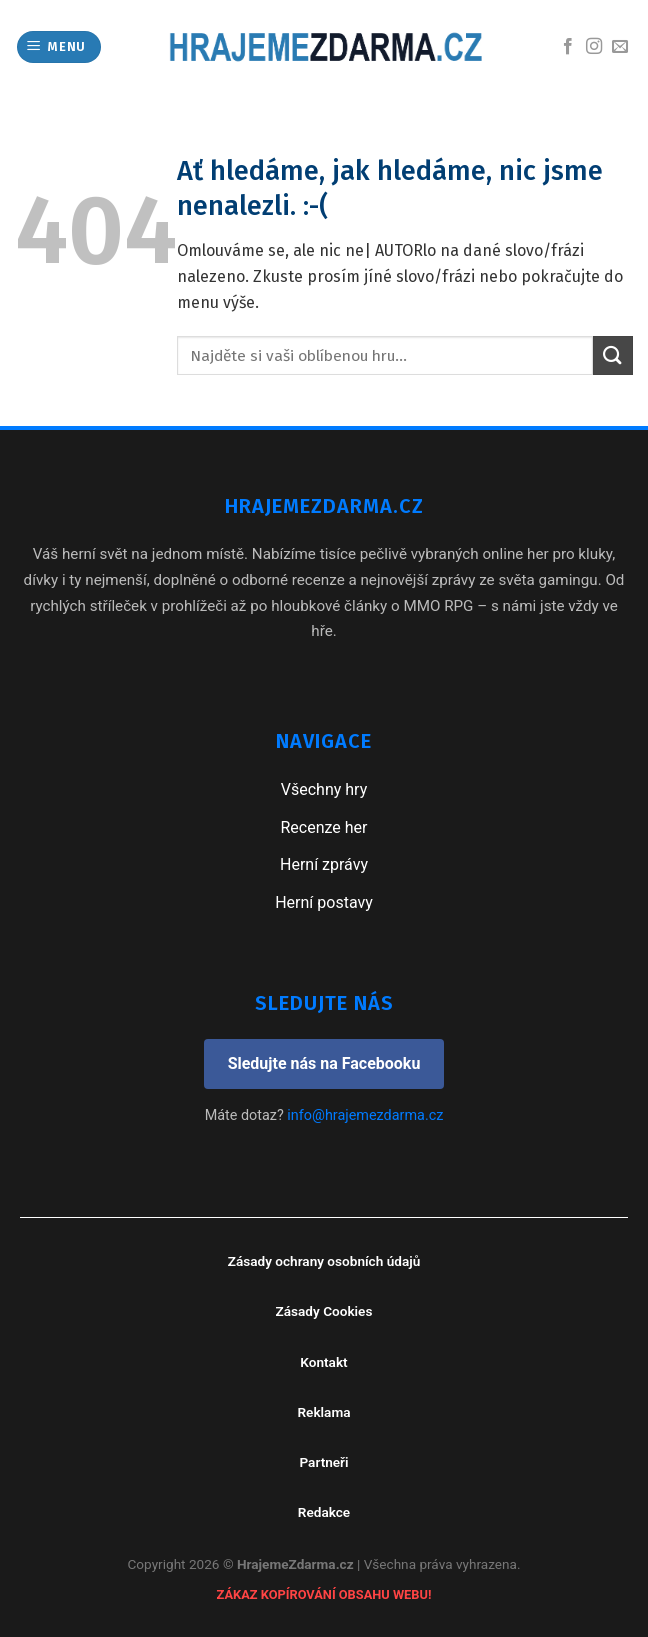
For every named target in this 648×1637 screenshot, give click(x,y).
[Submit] (613, 355)
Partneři (323, 1462)
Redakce (324, 1512)
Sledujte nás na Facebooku (324, 1063)
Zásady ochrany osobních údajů (324, 1261)
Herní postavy (324, 902)
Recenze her (323, 827)
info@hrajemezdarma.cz (365, 1115)
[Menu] (59, 47)
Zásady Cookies (324, 1311)
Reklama (323, 1412)
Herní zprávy (324, 864)
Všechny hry (324, 789)
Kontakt (323, 1362)
